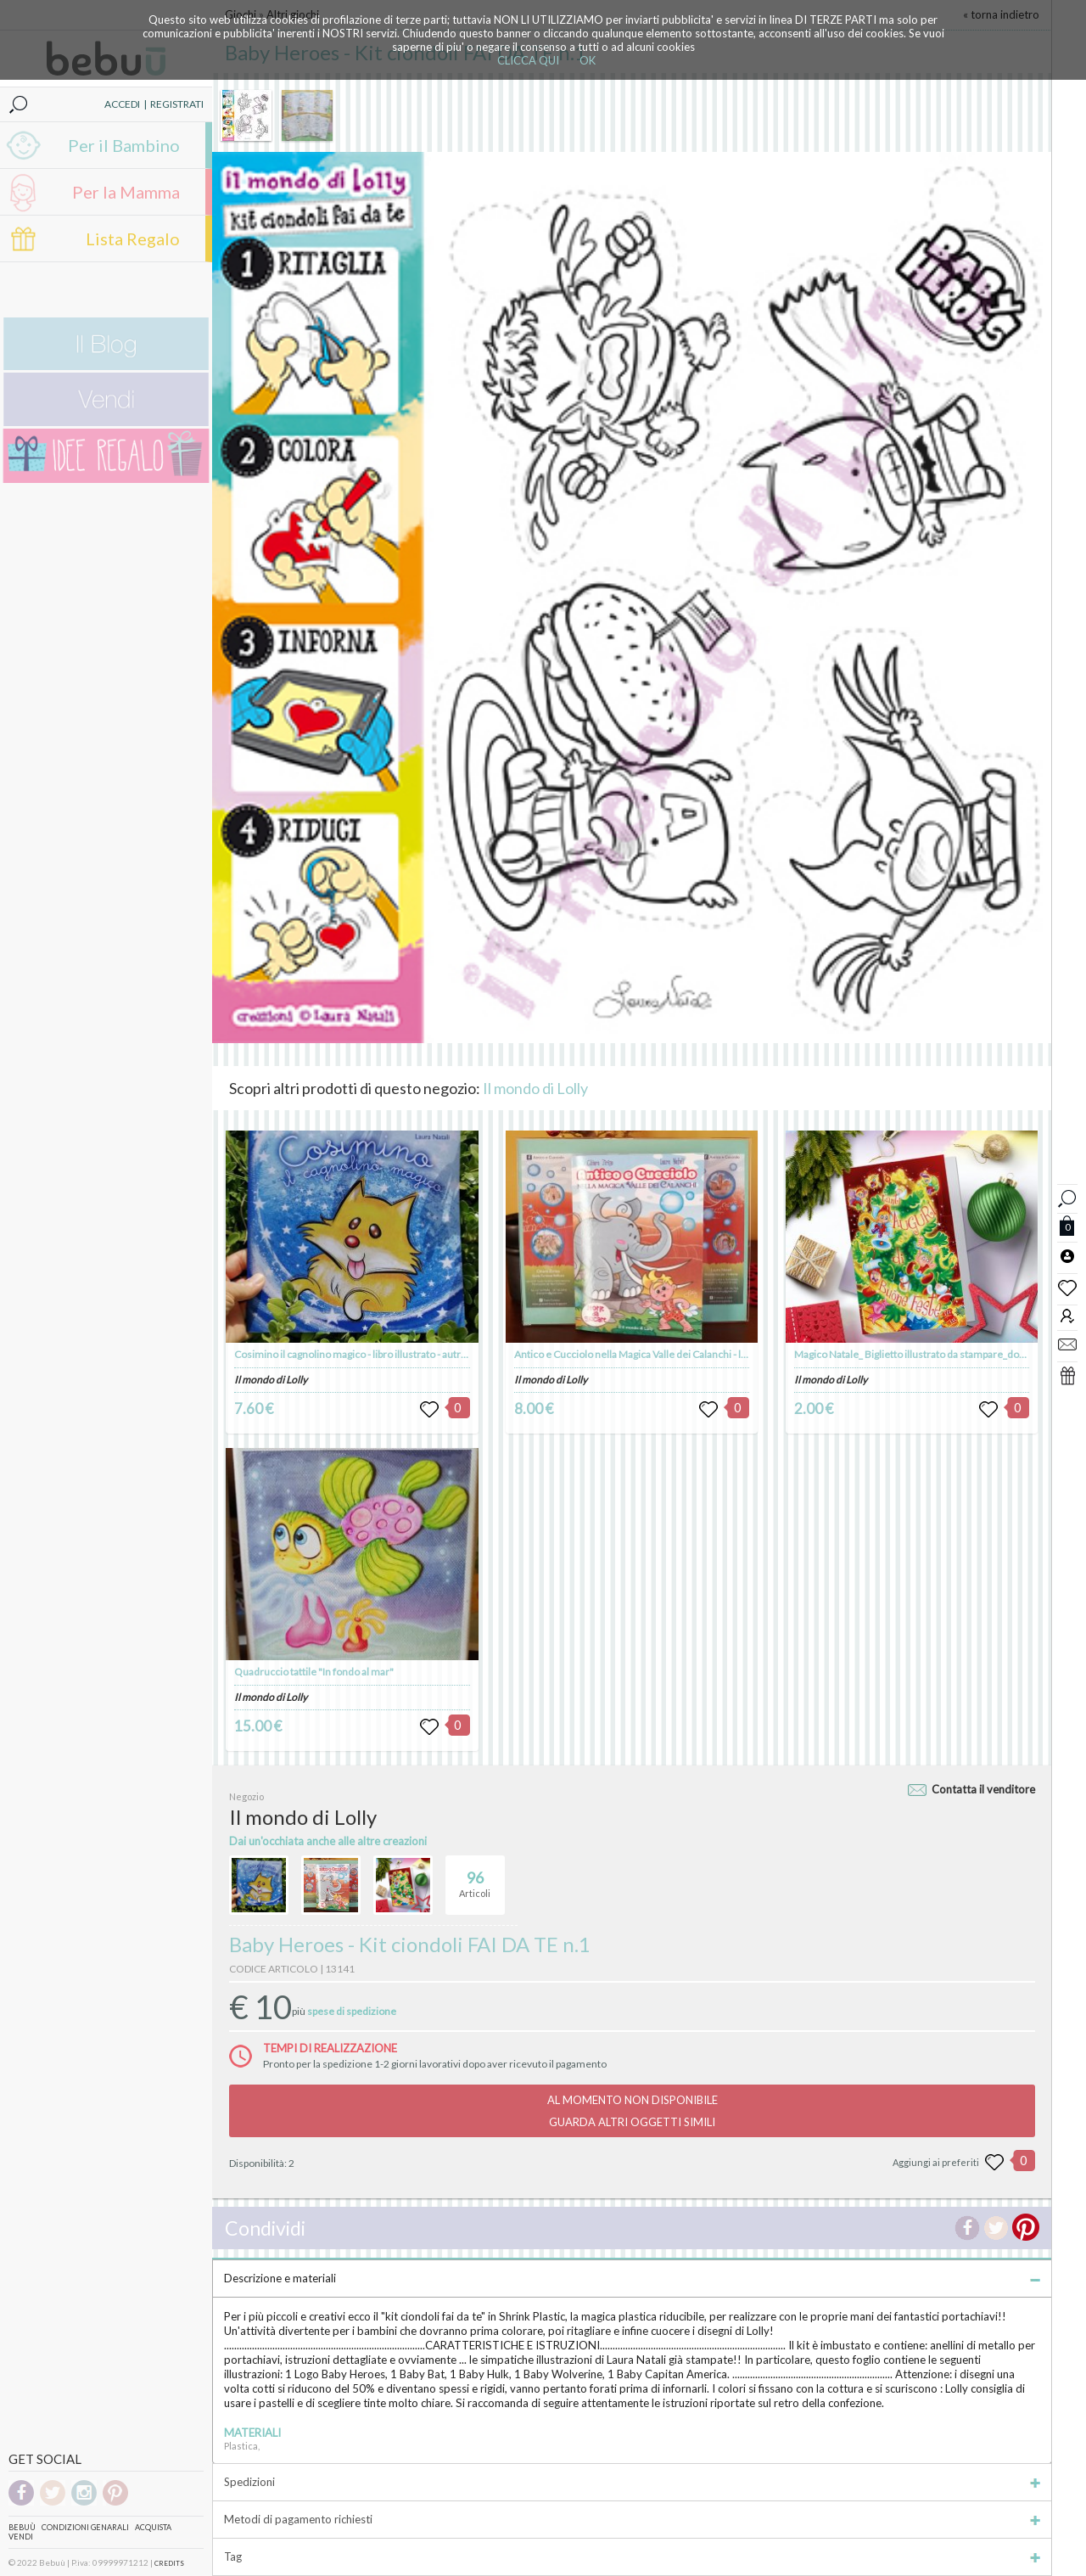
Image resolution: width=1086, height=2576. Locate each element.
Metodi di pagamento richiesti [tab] (632, 2519)
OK (587, 60)
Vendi (20, 2536)
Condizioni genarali (85, 2527)
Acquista (153, 2527)
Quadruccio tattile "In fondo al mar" (314, 1671)
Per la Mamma (126, 192)
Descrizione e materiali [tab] (632, 2278)
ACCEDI (122, 104)
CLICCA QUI (528, 60)
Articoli (474, 1877)
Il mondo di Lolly (535, 1088)
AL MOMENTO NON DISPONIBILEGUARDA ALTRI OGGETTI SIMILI (632, 2111)
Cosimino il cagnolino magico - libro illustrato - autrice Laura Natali (381, 1354)
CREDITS (169, 2563)
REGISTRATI (177, 104)
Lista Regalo (133, 238)
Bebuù (22, 2527)
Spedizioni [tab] (632, 2482)
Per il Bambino (124, 145)
